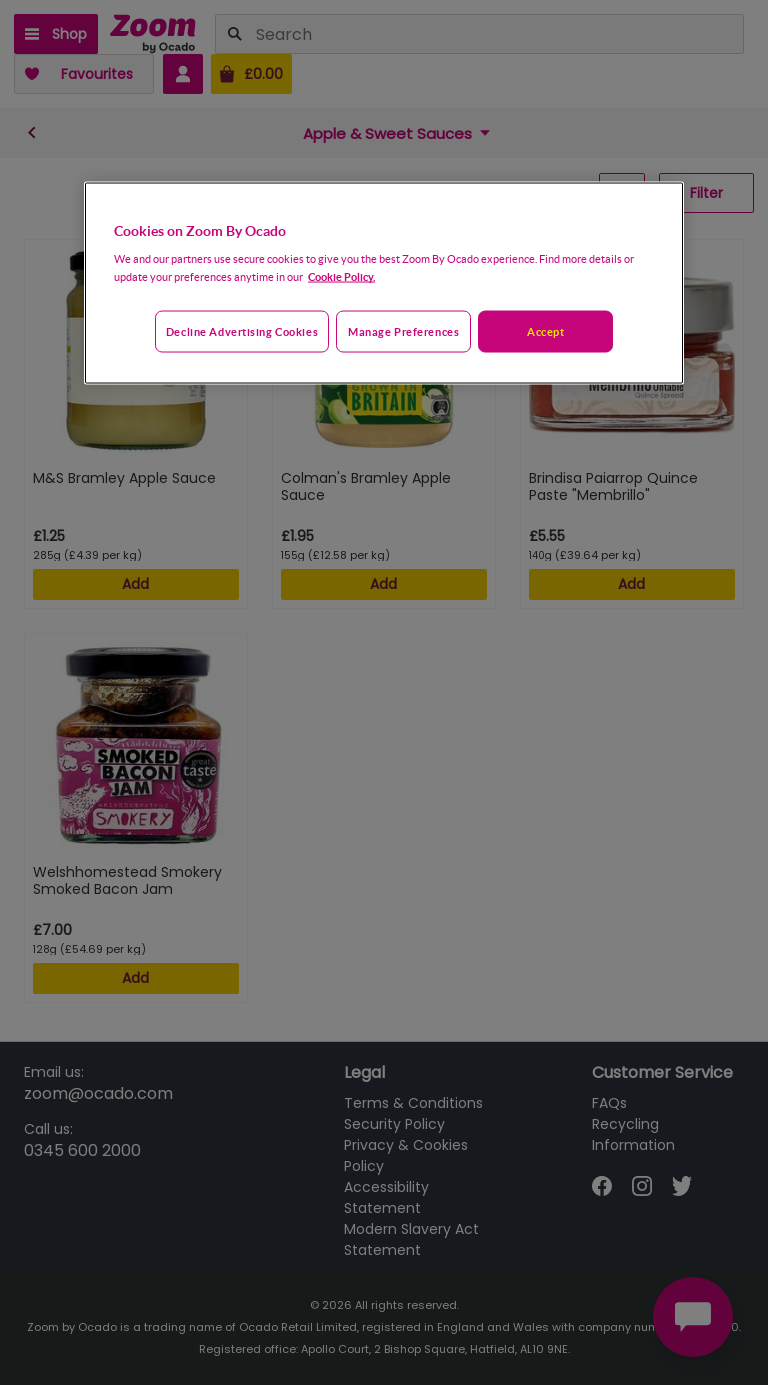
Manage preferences (403, 331)
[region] (384, 283)
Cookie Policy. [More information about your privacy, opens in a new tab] (341, 276)
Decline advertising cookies (242, 331)
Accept (545, 331)
